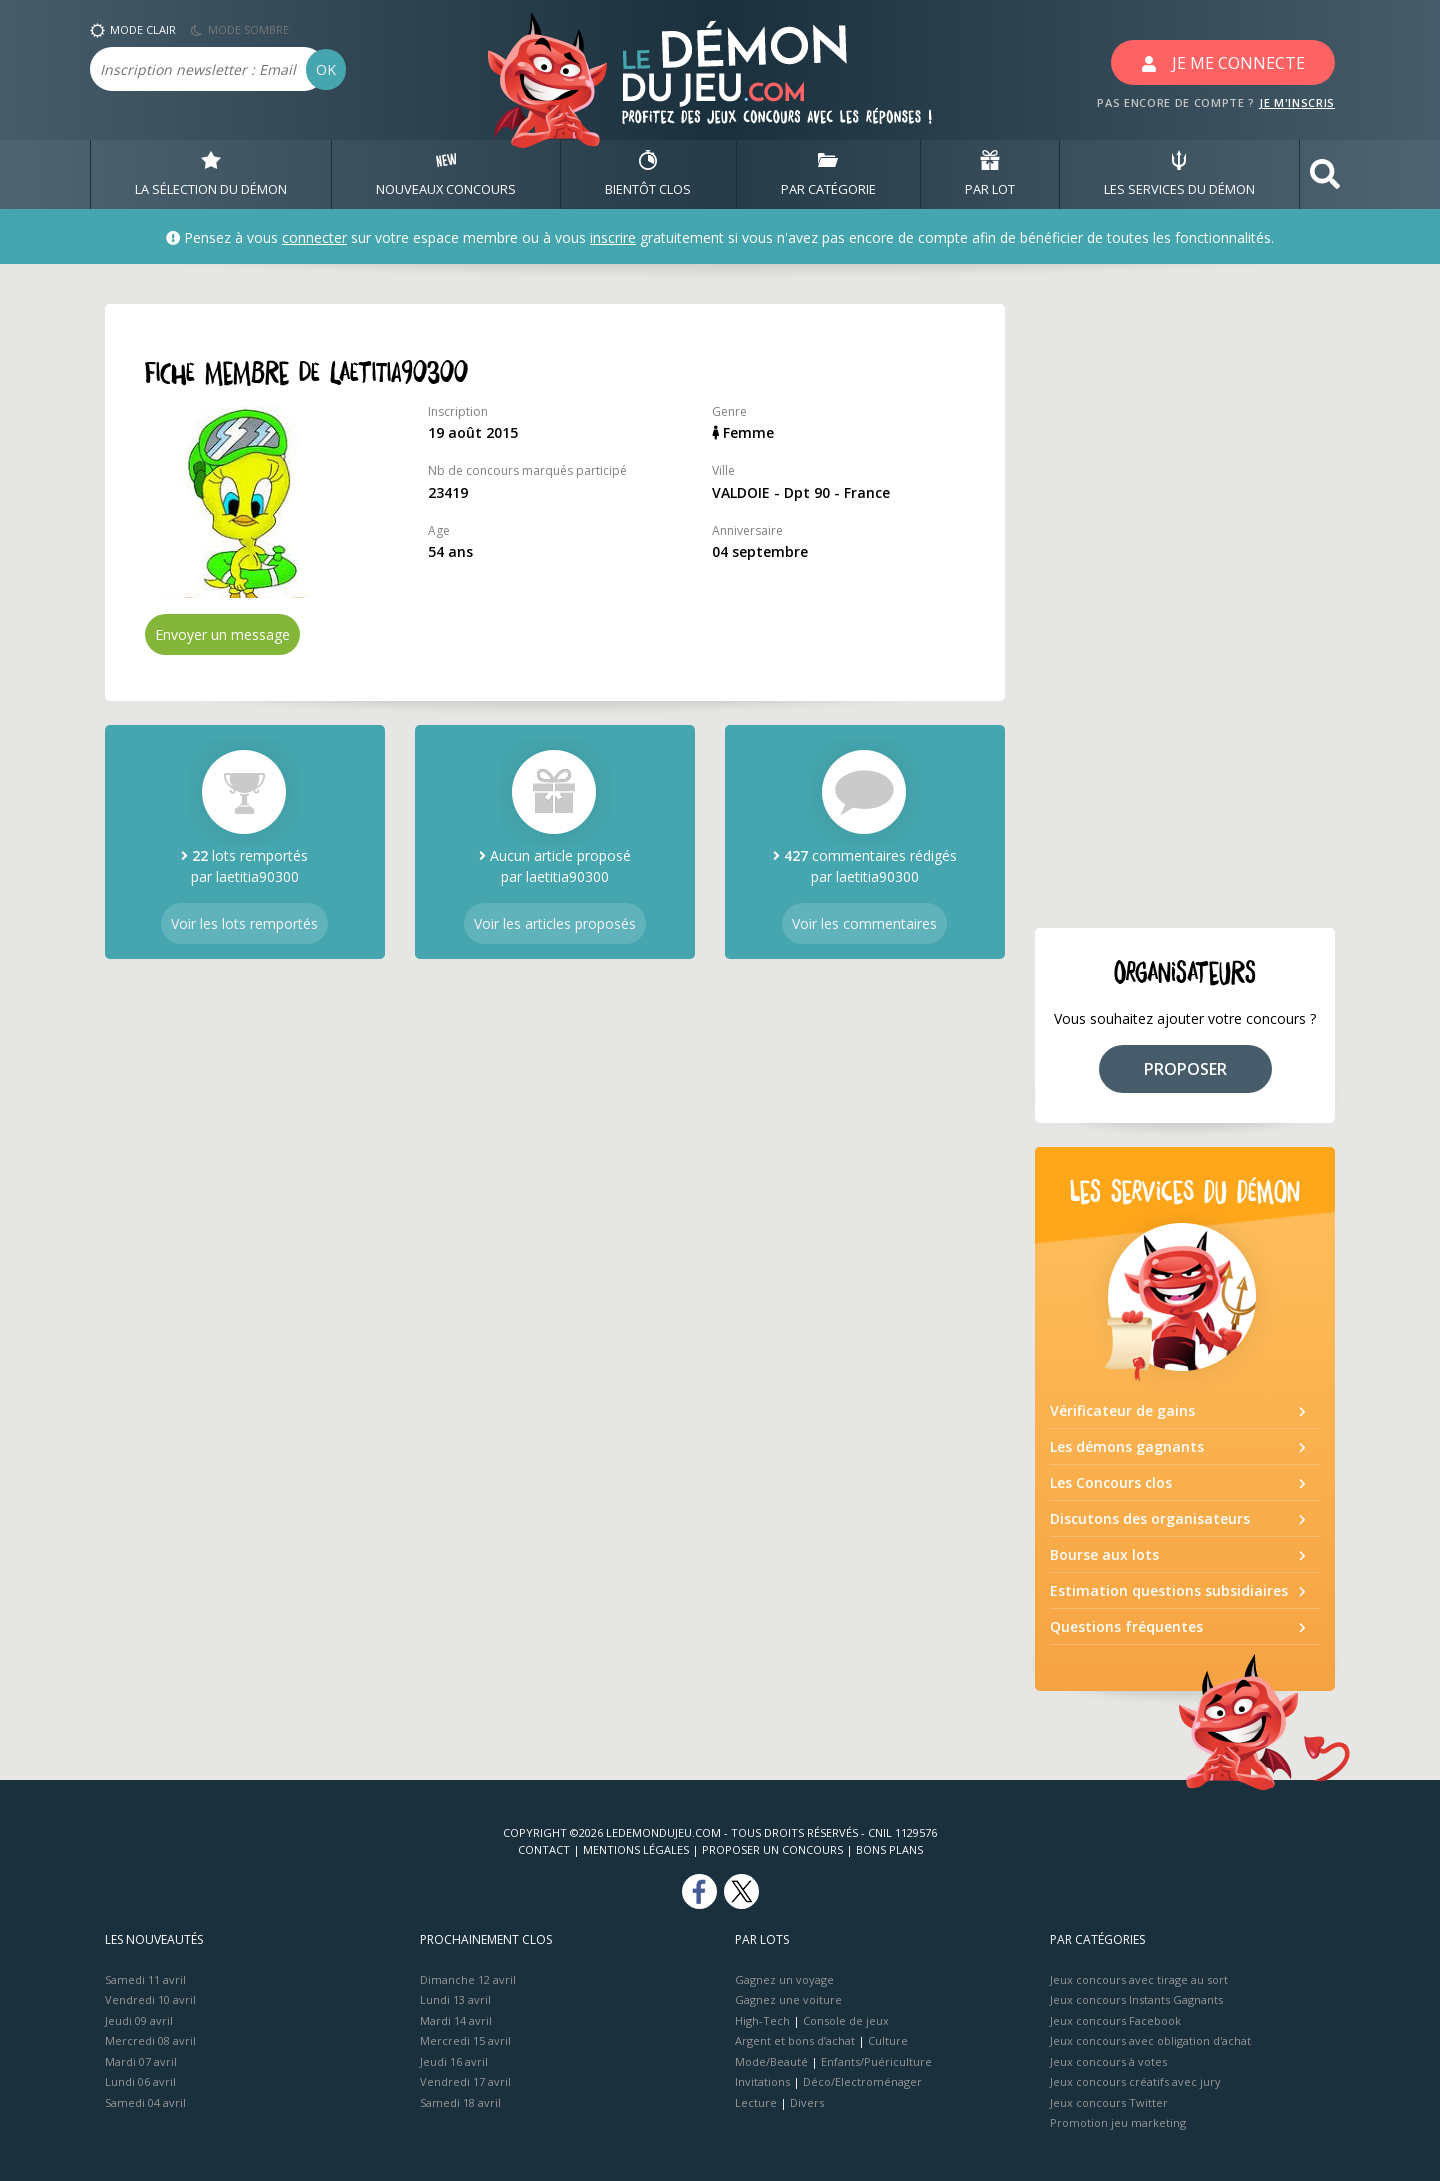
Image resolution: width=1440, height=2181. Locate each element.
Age (439, 530)
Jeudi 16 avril (454, 2061)
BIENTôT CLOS (648, 174)
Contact (544, 1849)
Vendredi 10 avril (150, 1999)
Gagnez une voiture (788, 1999)
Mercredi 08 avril (150, 2040)
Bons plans (889, 1849)
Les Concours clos (1111, 1482)
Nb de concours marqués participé (527, 470)
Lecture (756, 2102)
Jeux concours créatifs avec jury (1135, 2081)
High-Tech (762, 2020)
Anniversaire (747, 530)
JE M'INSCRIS (1297, 102)
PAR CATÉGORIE (828, 174)
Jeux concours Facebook (1115, 2020)
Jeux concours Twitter (1109, 2102)
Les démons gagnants (1127, 1446)
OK (326, 69)
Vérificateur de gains (1122, 1410)
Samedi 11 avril (145, 1979)
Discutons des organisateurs (1150, 1518)
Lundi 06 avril (140, 2081)
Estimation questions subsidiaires (1169, 1590)
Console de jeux (846, 2020)
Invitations (762, 2081)
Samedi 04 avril (145, 2102)
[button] (1325, 174)
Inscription (458, 411)
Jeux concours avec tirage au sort (1139, 1979)
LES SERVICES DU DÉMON (1179, 174)
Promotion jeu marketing (1118, 2122)
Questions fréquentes (1126, 1626)
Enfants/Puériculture (876, 2061)
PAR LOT (990, 174)
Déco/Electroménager (862, 2081)
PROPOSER (1185, 1069)
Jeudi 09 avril (139, 2020)
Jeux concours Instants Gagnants (1136, 1999)
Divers (807, 2102)
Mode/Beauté (771, 2061)
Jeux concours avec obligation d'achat (1150, 2040)
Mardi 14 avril (456, 2020)
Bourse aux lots (1104, 1554)
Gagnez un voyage (784, 1979)
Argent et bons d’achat (795, 2040)
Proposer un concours (772, 1849)
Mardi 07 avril (141, 2061)
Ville (723, 470)
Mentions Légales (636, 1849)
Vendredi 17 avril (465, 2081)
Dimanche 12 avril (468, 1979)
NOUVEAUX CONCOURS (446, 174)
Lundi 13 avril (455, 1999)
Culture (888, 2040)
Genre (729, 411)
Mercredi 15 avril (465, 2040)
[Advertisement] (1185, 604)
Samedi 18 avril (460, 2102)
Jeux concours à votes (1108, 2061)
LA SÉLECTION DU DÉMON (211, 174)
